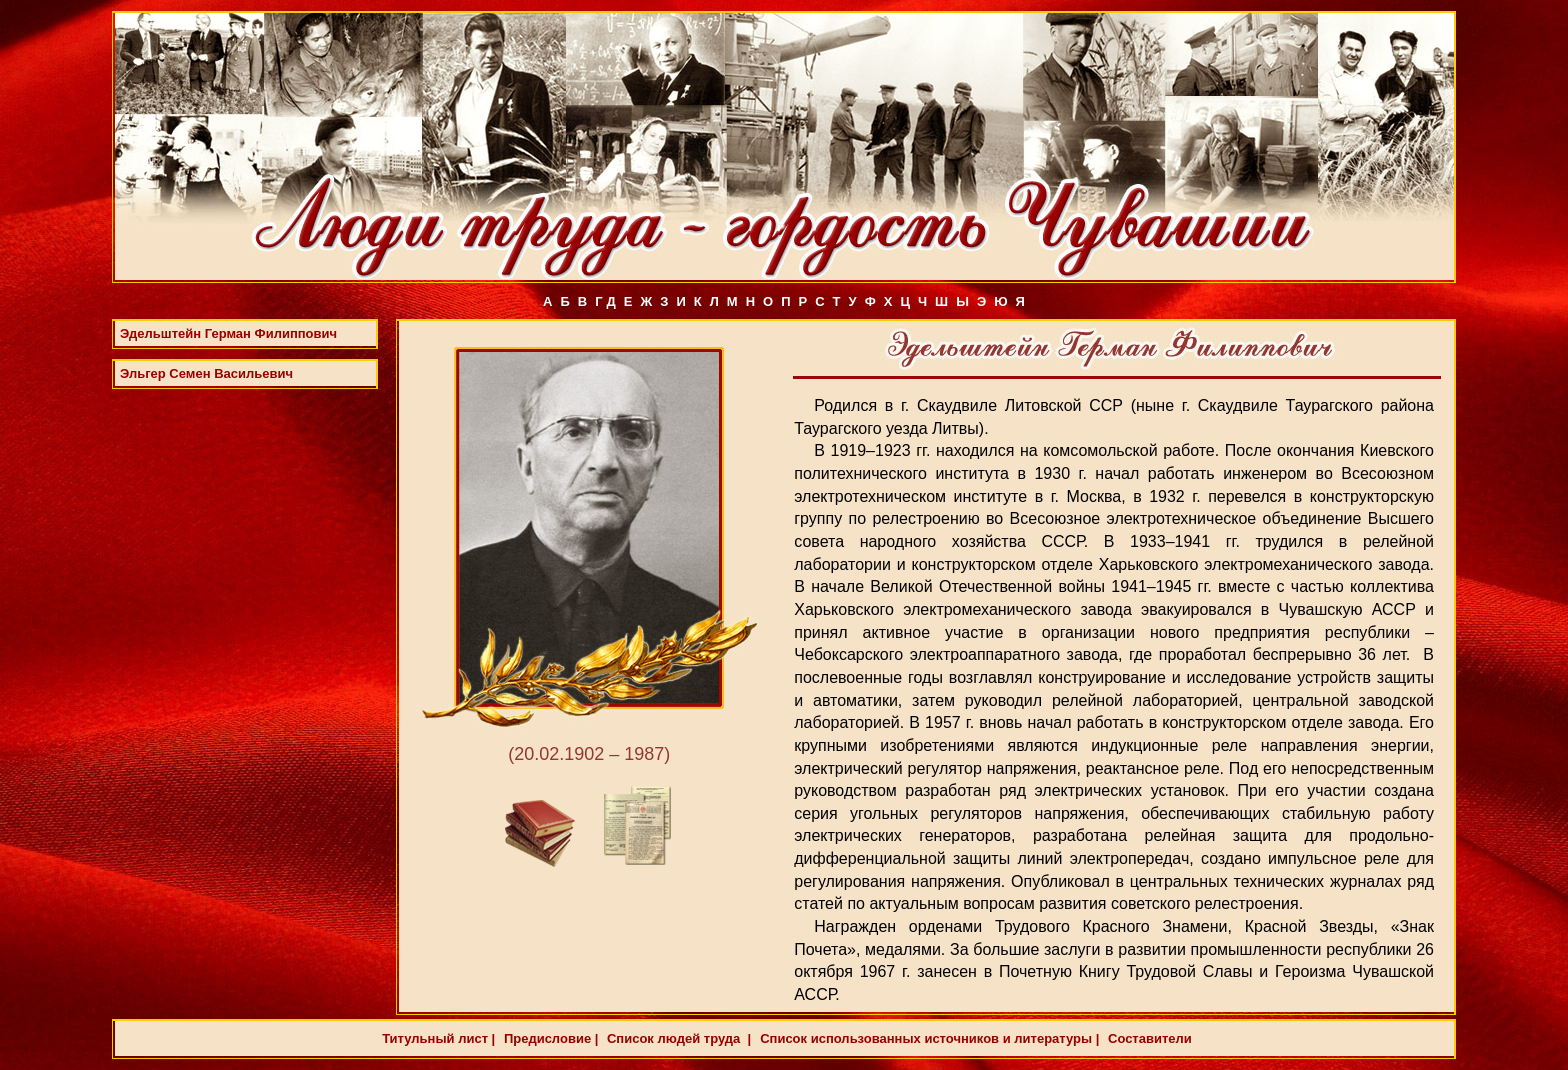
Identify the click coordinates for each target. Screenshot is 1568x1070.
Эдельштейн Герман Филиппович (228, 333)
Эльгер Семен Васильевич (206, 373)
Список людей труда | (677, 1038)
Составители (1147, 1038)
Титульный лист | (438, 1038)
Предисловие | (549, 1038)
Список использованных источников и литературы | (929, 1038)
